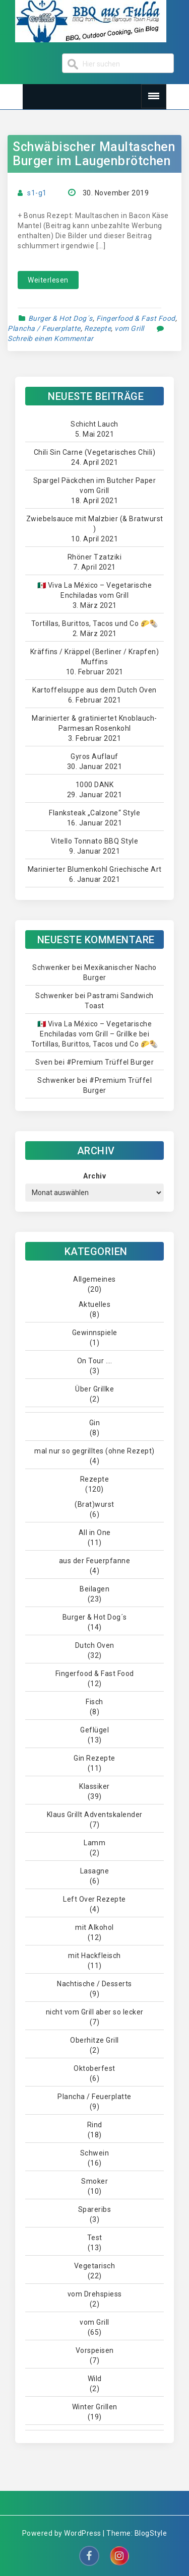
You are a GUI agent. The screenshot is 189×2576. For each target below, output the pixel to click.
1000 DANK (95, 785)
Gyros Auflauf (94, 756)
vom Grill (129, 328)
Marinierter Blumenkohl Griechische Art (95, 869)
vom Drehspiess (95, 2294)
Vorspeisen (95, 2350)
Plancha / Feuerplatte (44, 328)
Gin (94, 1423)
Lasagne (94, 1871)
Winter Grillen (94, 2407)
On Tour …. (94, 1361)
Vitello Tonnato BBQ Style (95, 841)
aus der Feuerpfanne (95, 1561)
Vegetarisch (94, 2266)
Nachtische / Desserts (94, 1984)
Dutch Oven (94, 1645)
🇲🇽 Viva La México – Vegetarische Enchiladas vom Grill (94, 590)
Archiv (94, 1176)
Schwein (94, 2153)
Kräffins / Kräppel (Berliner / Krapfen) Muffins (94, 657)
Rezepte (97, 328)
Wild (95, 2379)
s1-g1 (37, 193)
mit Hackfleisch (94, 1956)
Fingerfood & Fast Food (135, 318)
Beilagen (94, 1589)
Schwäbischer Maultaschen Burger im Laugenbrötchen (94, 154)
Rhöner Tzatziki (95, 557)
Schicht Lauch (94, 424)
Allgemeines (94, 1279)
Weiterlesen (48, 280)
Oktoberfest (94, 2068)
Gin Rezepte (94, 1758)
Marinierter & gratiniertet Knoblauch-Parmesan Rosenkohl (94, 723)
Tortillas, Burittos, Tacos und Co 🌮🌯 (94, 623)
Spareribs (94, 2209)
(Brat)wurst (94, 1504)
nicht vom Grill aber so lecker (95, 2012)
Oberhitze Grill (94, 2040)
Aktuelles (95, 1304)
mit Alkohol (94, 1927)
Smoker (94, 2181)
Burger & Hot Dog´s (60, 318)
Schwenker (51, 967)
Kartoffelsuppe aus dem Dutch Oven (94, 690)
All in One (95, 1532)
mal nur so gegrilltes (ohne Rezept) (94, 1451)
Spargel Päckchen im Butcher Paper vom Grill (94, 485)
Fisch (94, 1702)
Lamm (94, 1843)
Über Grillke (94, 1389)
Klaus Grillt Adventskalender (95, 1815)
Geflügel (94, 1730)
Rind (94, 2125)
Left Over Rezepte (94, 1899)
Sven (43, 1062)
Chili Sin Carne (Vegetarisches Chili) (95, 452)
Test (94, 2238)
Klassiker (94, 1786)
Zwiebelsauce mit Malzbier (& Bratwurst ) (94, 524)
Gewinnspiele (94, 1333)
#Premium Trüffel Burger (110, 1062)
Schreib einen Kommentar (51, 338)
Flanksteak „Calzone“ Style (94, 813)
